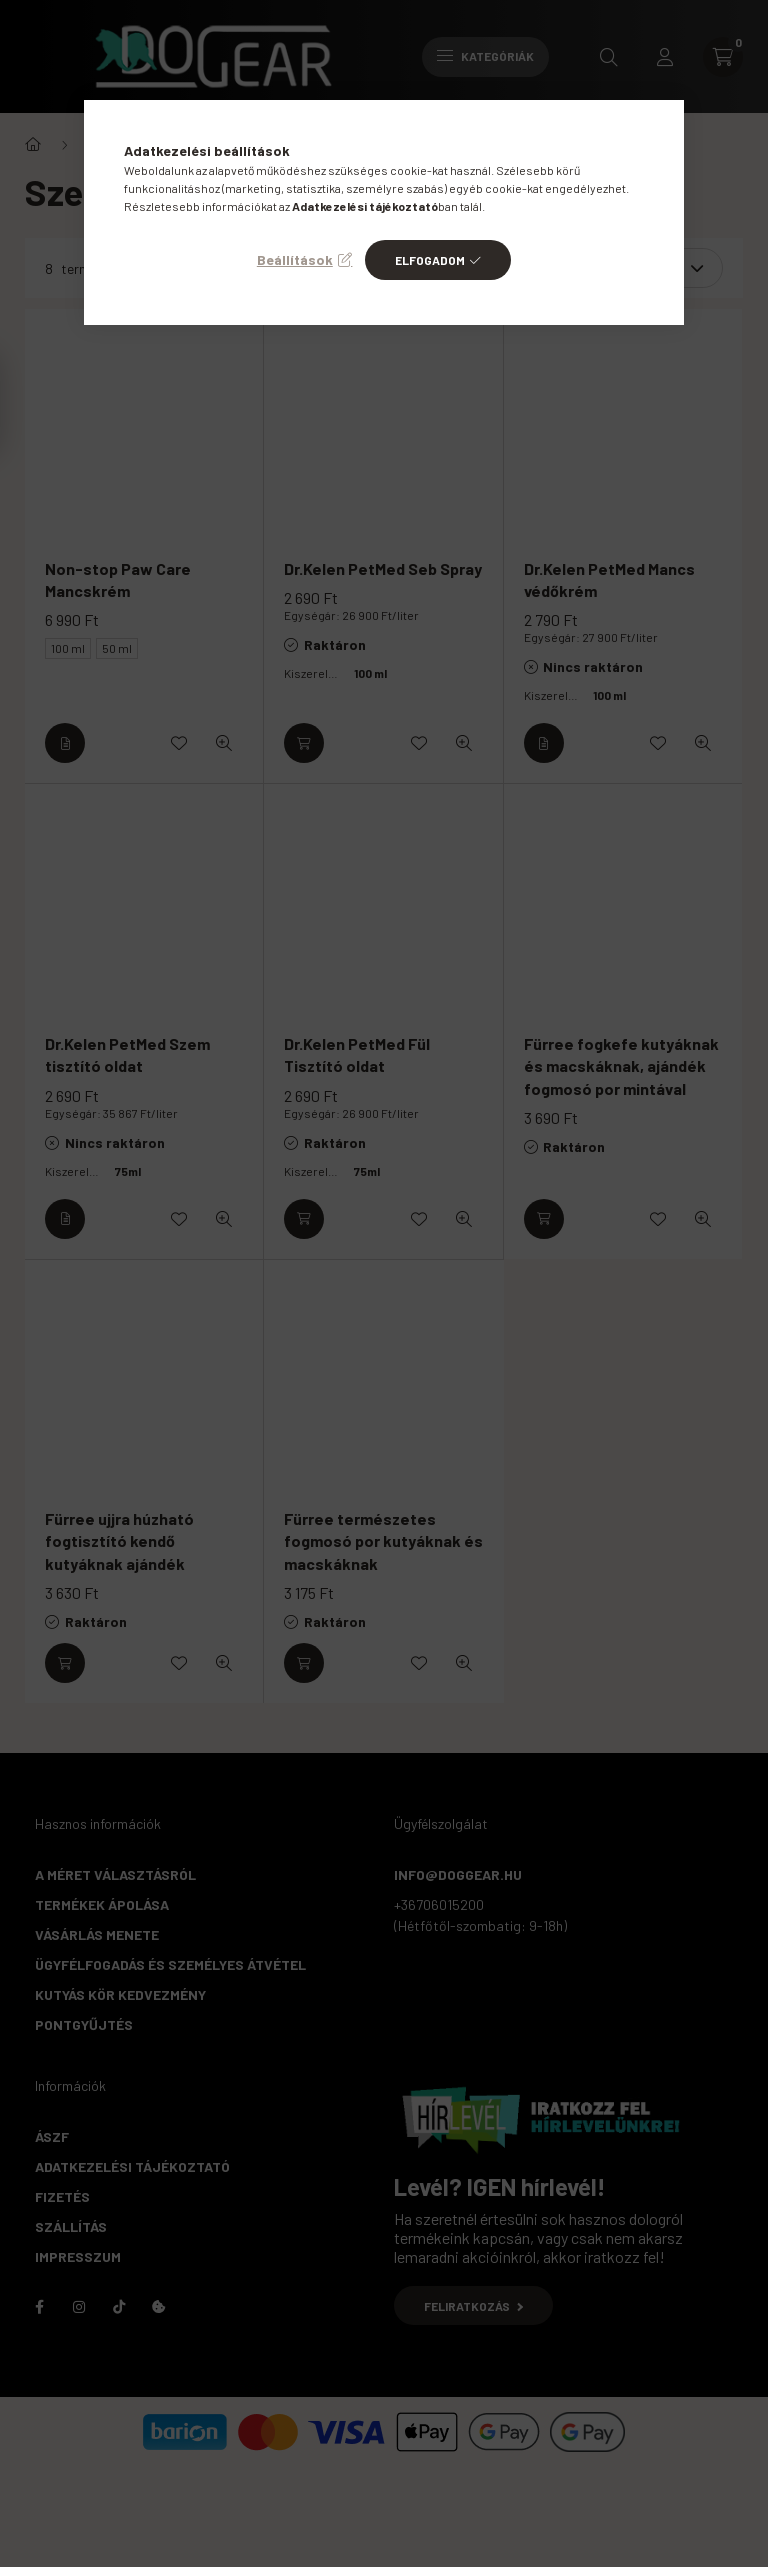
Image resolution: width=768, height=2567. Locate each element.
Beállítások (295, 259)
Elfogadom (430, 260)
